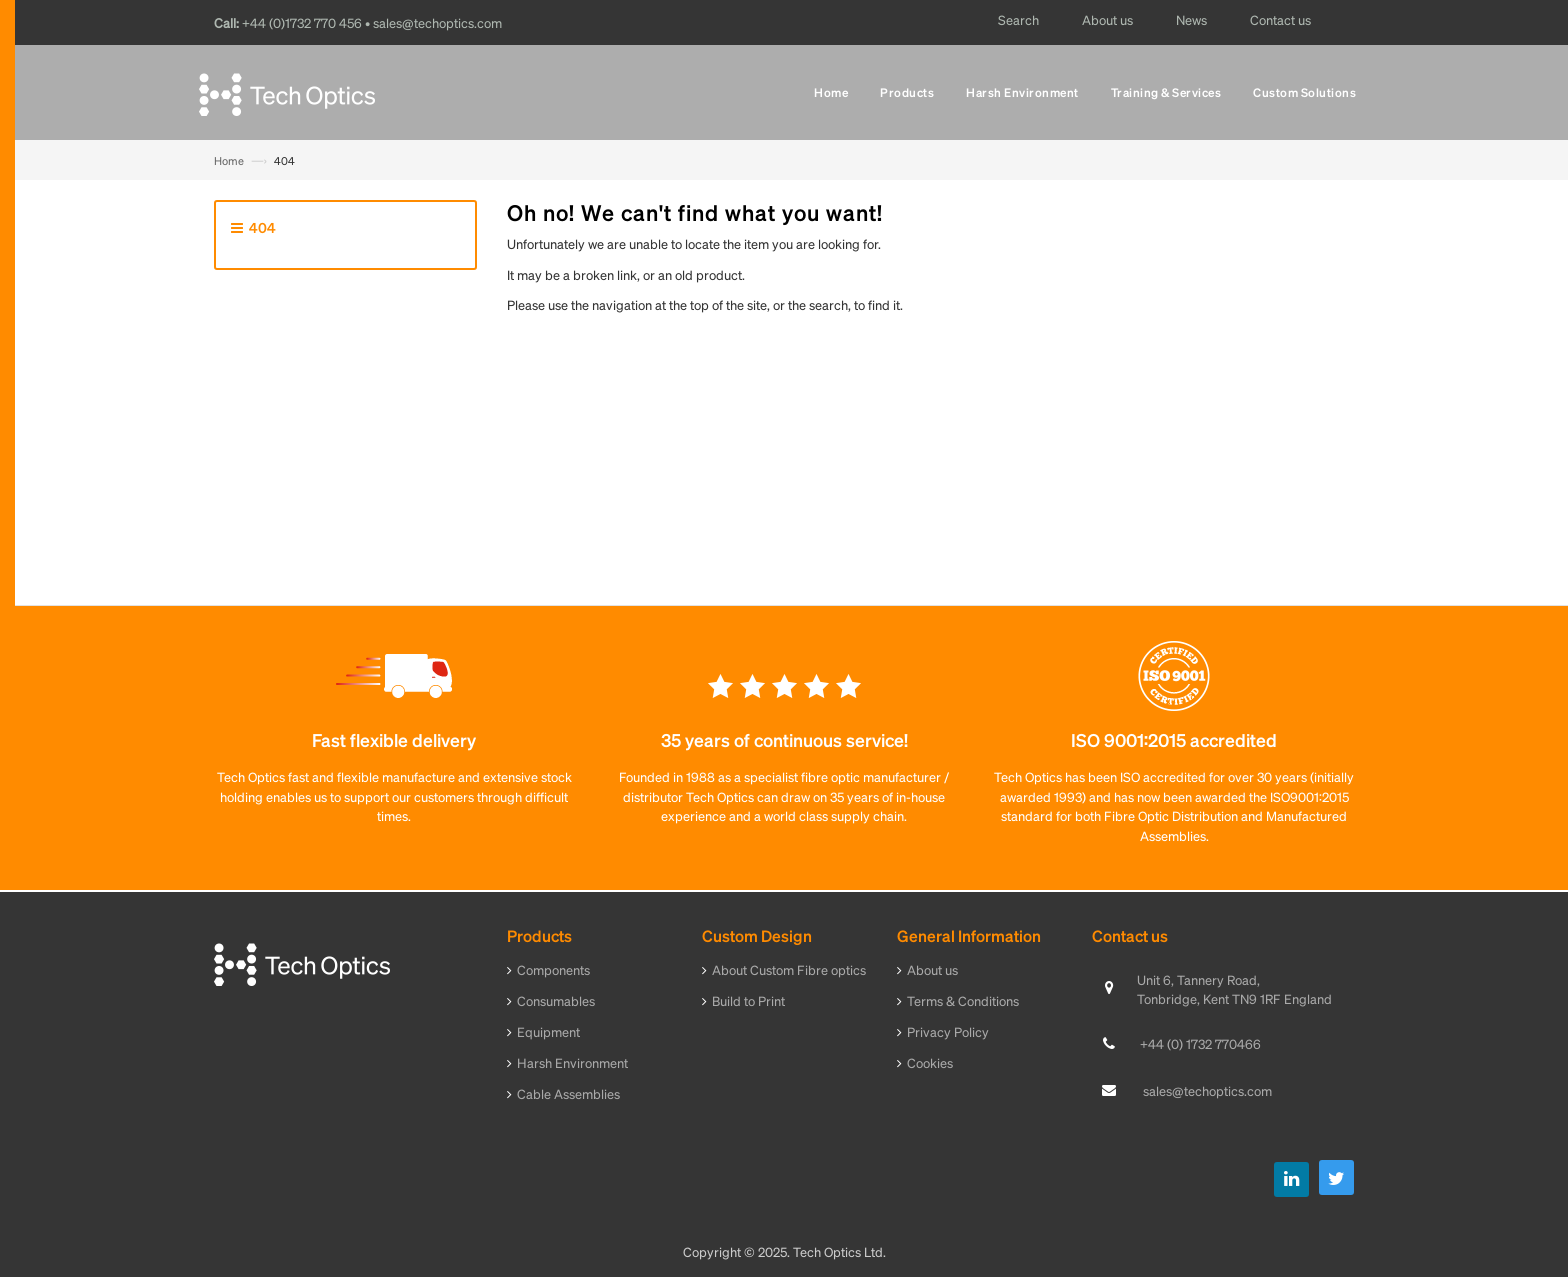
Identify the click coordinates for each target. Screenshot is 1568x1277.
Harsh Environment (572, 1062)
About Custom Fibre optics (789, 969)
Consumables (556, 1000)
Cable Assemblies (568, 1093)
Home (229, 161)
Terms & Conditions (963, 1000)
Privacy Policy (948, 1031)
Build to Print (748, 1000)
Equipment (548, 1031)
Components (553, 969)
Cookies (930, 1062)
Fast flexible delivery (394, 739)
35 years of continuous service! (784, 739)
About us (932, 969)
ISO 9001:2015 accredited (1174, 739)
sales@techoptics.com (1207, 1090)
